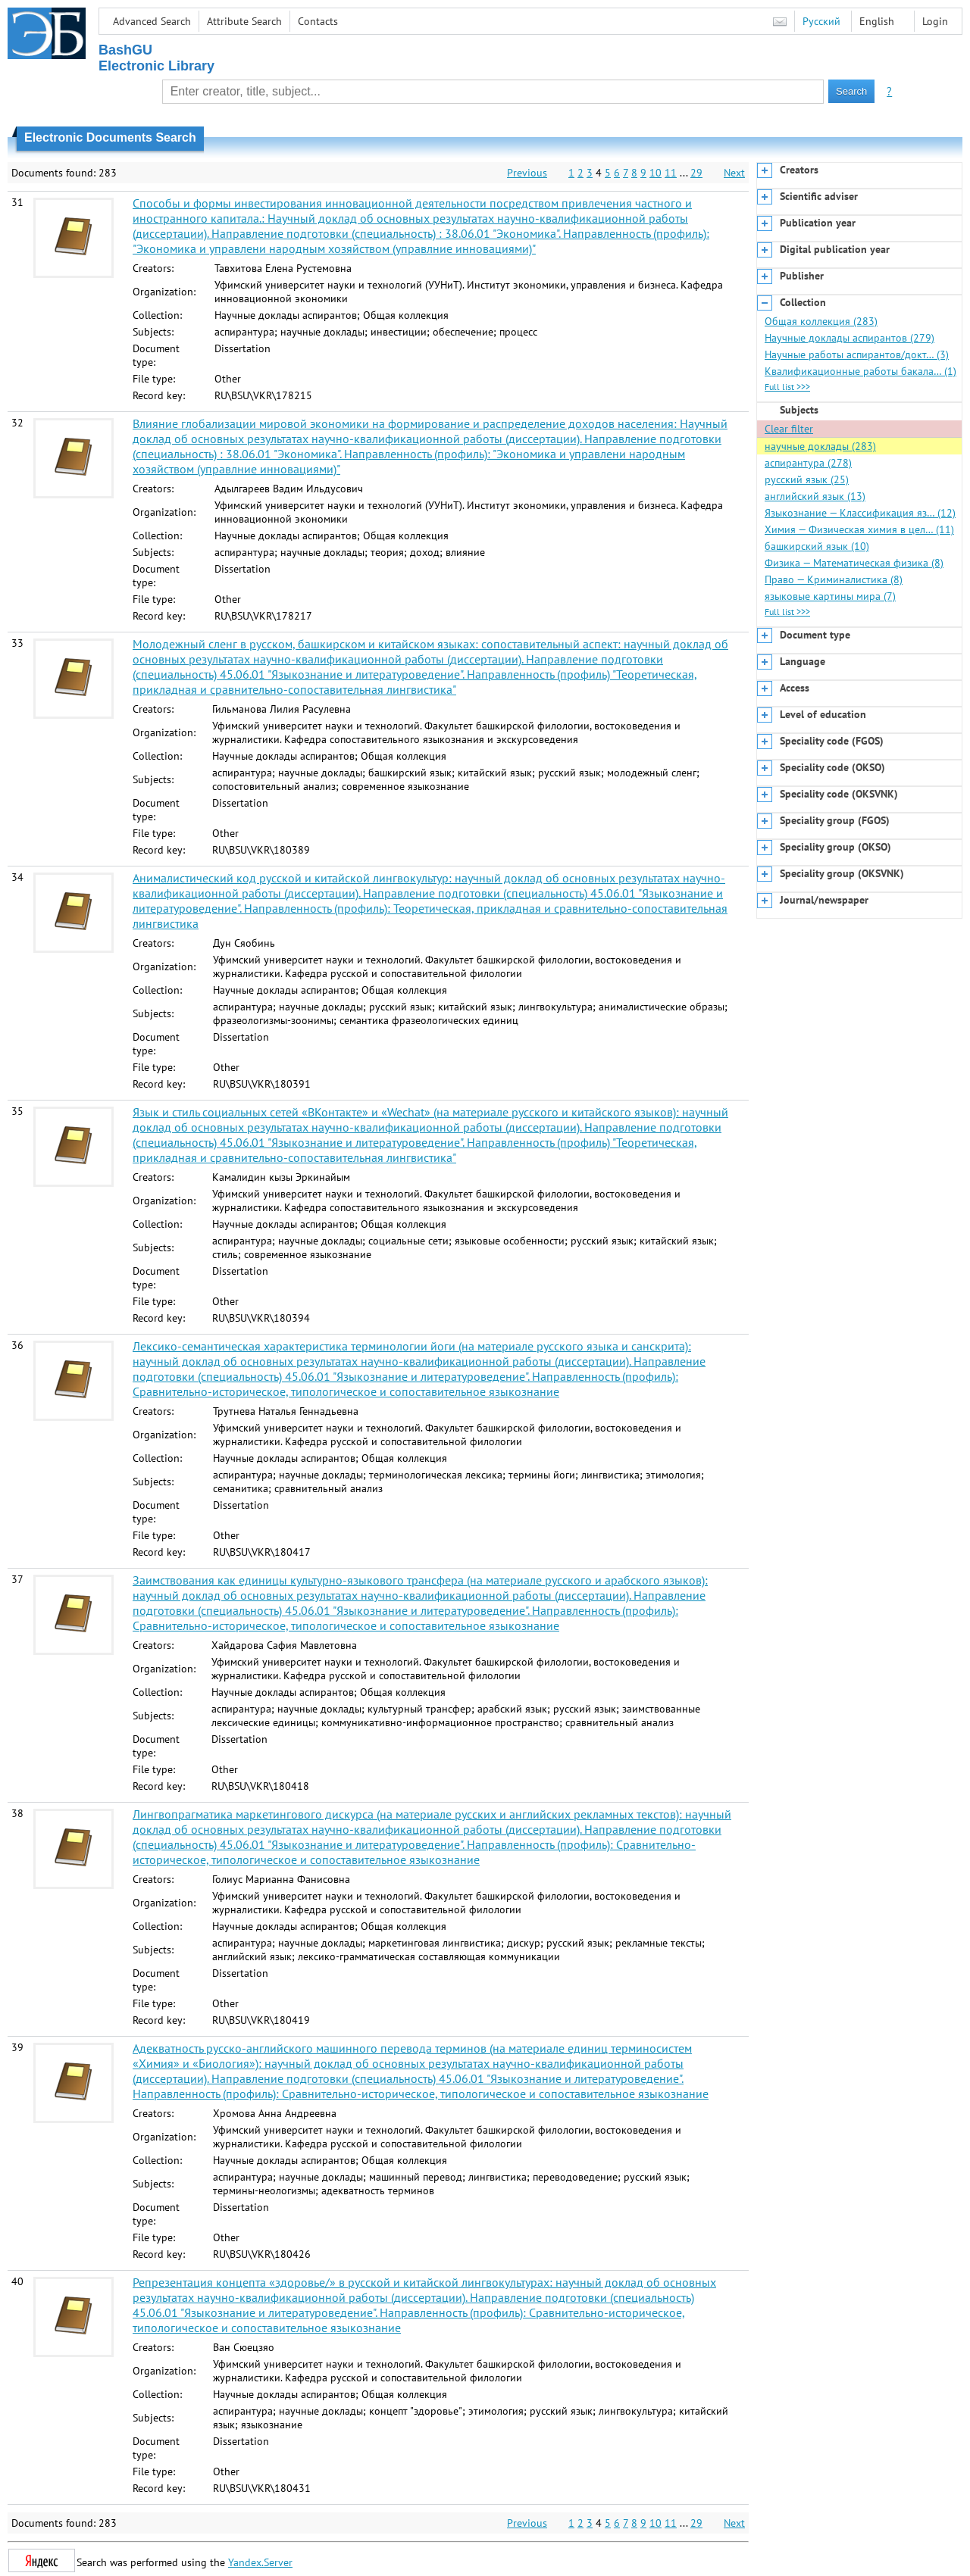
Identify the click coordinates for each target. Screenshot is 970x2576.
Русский (821, 21)
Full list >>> (787, 386)
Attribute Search (244, 21)
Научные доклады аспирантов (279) (849, 338)
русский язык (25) (807, 479)
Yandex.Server (260, 2562)
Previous (527, 173)
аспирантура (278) (808, 463)
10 (655, 173)
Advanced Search (152, 21)
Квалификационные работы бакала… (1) (860, 371)
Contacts (318, 21)
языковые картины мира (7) (830, 596)
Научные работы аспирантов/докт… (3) (857, 354)
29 (696, 173)
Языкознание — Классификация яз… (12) (860, 513)
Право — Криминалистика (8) (834, 579)
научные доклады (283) (820, 446)
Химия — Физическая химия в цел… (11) (859, 529)
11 (671, 173)
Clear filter (789, 429)
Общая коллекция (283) (821, 321)
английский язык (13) (815, 496)
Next (734, 173)
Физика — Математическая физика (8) (854, 563)
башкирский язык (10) (817, 546)
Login (935, 21)
